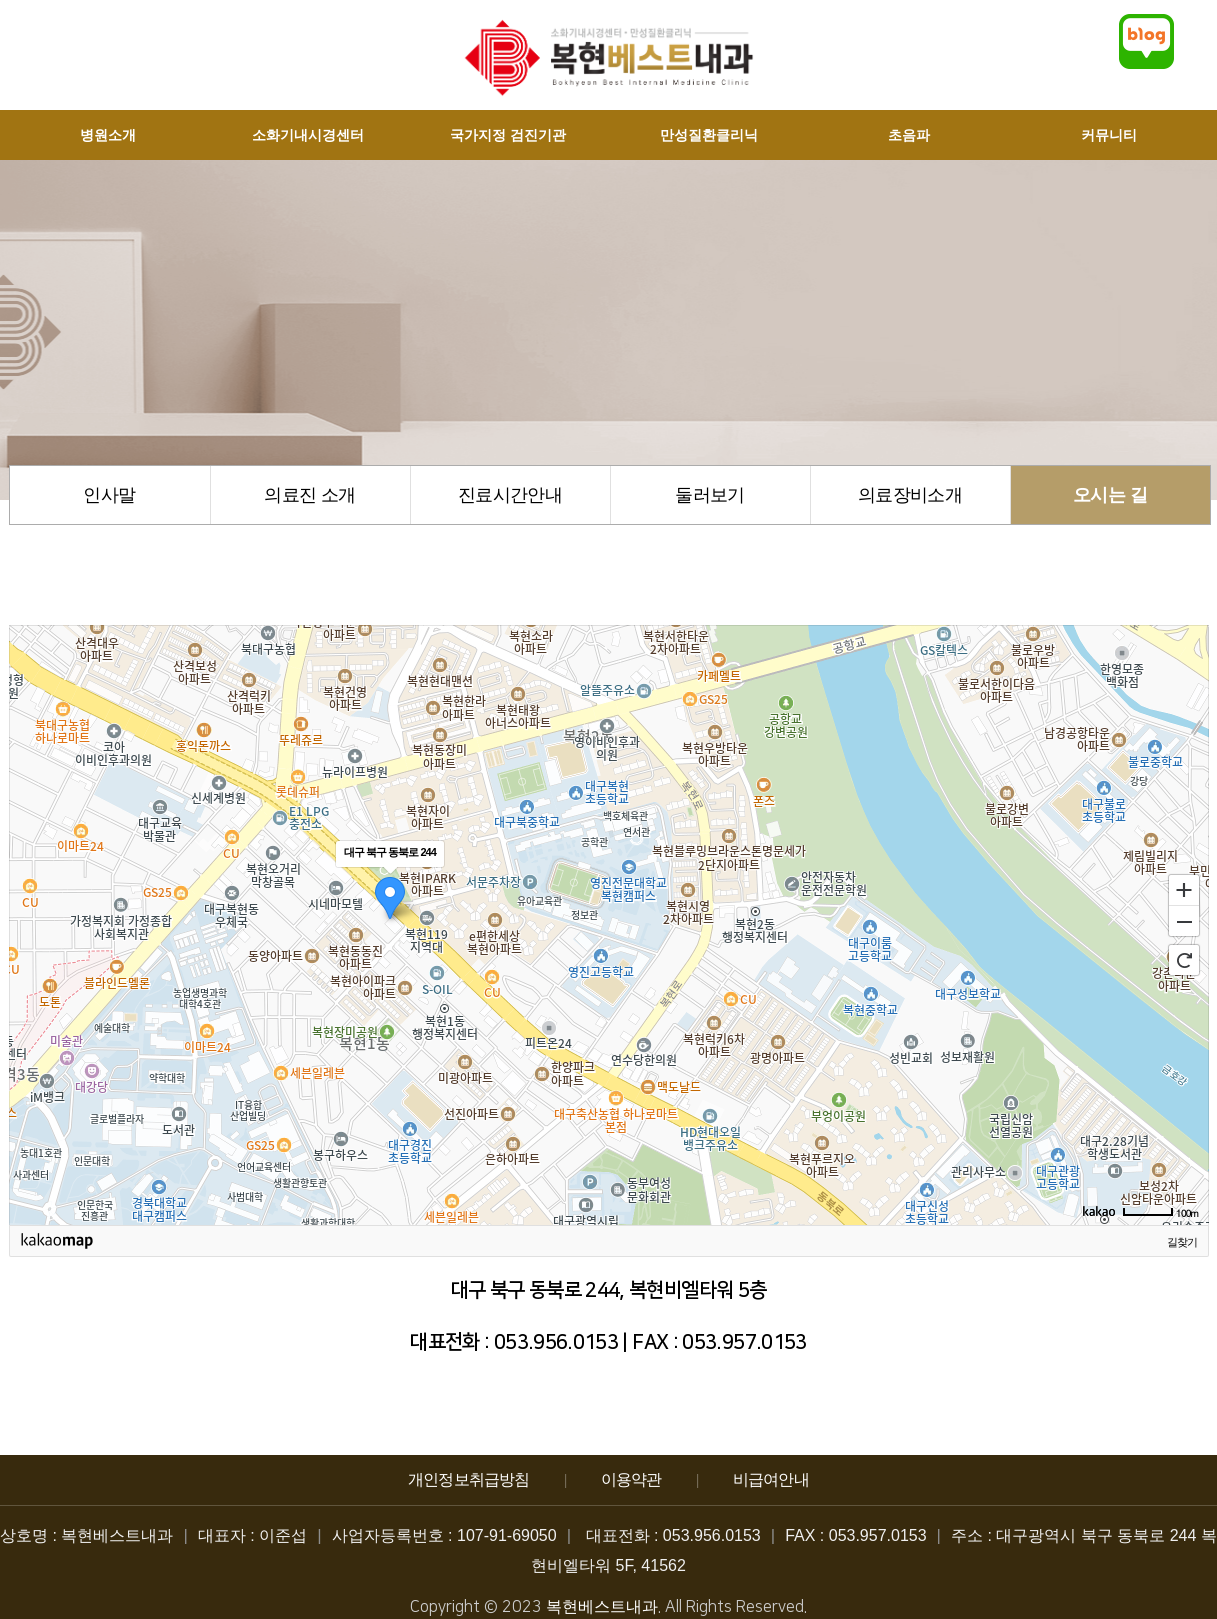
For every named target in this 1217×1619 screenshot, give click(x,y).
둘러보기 (709, 495)
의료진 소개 (309, 495)
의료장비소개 (910, 495)
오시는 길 (1110, 495)
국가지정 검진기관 (508, 135)
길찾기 (1182, 1242)
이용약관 (631, 1479)
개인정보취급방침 (469, 1479)
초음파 (909, 135)
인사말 (109, 495)
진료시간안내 (510, 495)
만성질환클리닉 (709, 135)
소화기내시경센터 (308, 135)
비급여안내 (771, 1479)
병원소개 (108, 135)
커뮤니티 (1109, 135)
